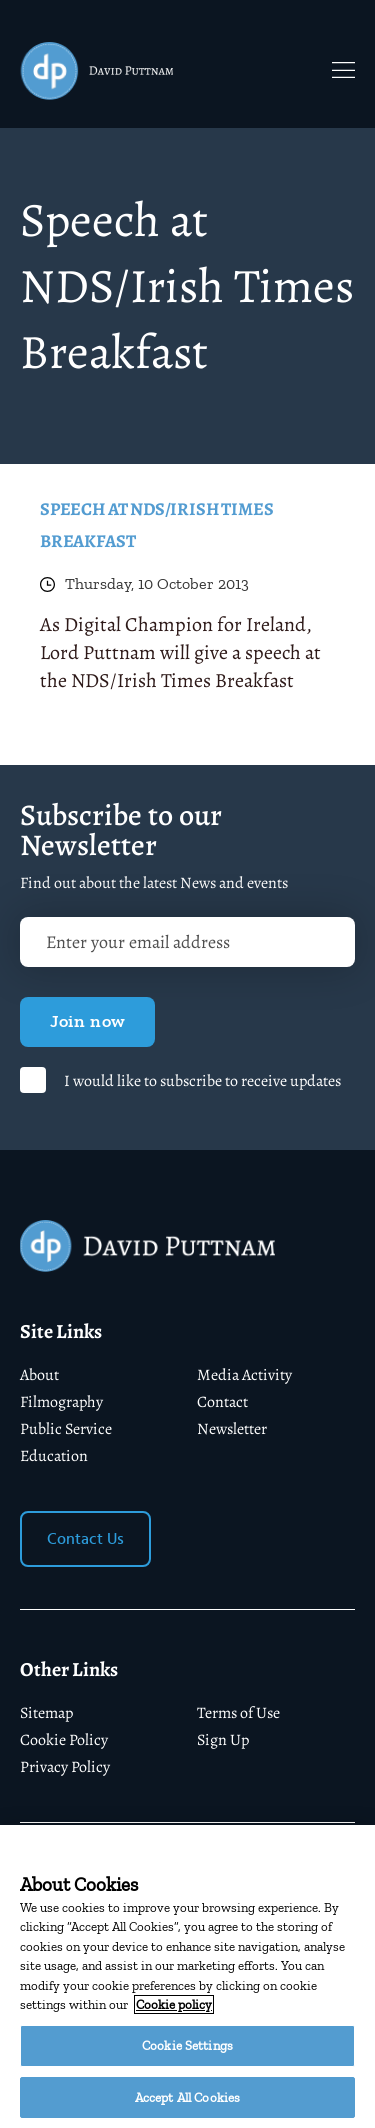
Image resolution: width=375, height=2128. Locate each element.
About (39, 1375)
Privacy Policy (65, 1767)
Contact (222, 1402)
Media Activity (244, 1375)
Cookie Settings (187, 2056)
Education (54, 1456)
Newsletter (232, 1429)
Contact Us (85, 1539)
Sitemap (46, 1713)
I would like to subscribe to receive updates (202, 1081)
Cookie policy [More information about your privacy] (174, 2016)
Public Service (66, 1429)
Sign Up (223, 1740)
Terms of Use (238, 1713)
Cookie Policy (64, 1740)
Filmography (61, 1402)
